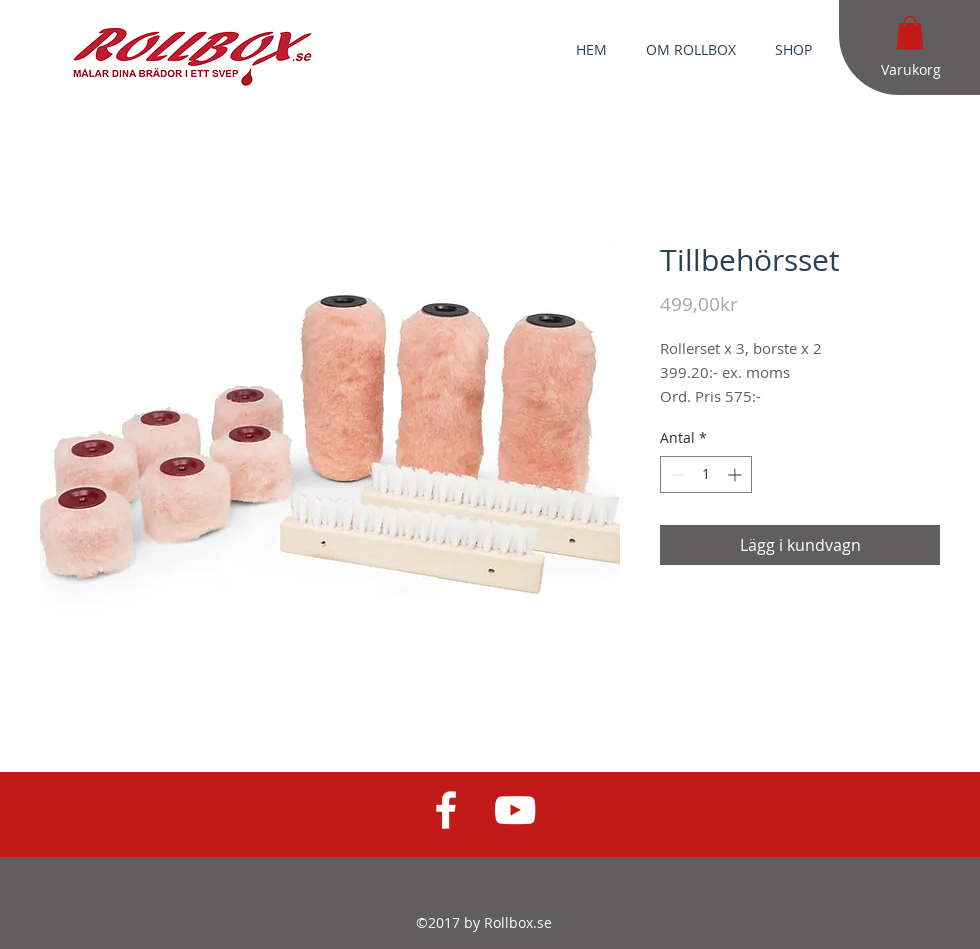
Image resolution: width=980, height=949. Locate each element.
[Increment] (736, 474)
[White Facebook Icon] (446, 810)
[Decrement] (675, 474)
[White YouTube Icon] (515, 810)
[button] (910, 32)
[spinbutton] (706, 474)
